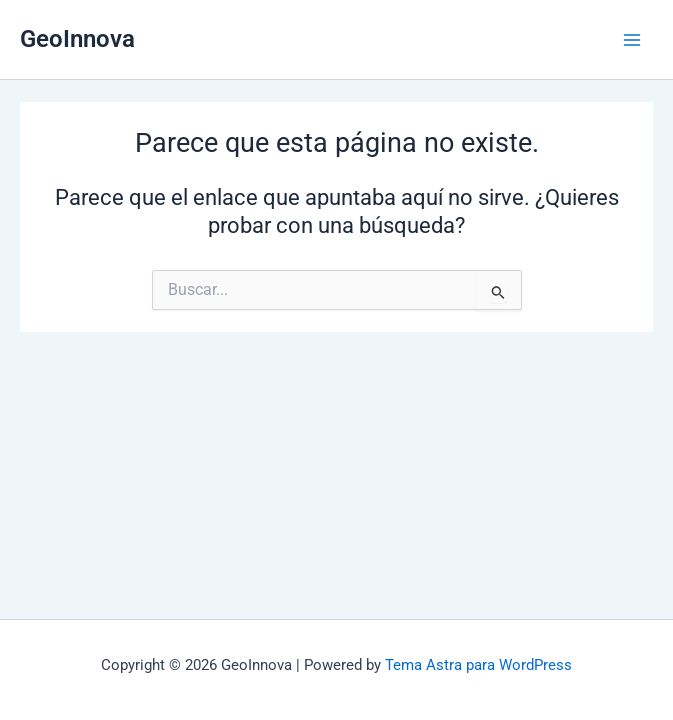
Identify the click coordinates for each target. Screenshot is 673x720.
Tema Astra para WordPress (478, 665)
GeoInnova (77, 39)
